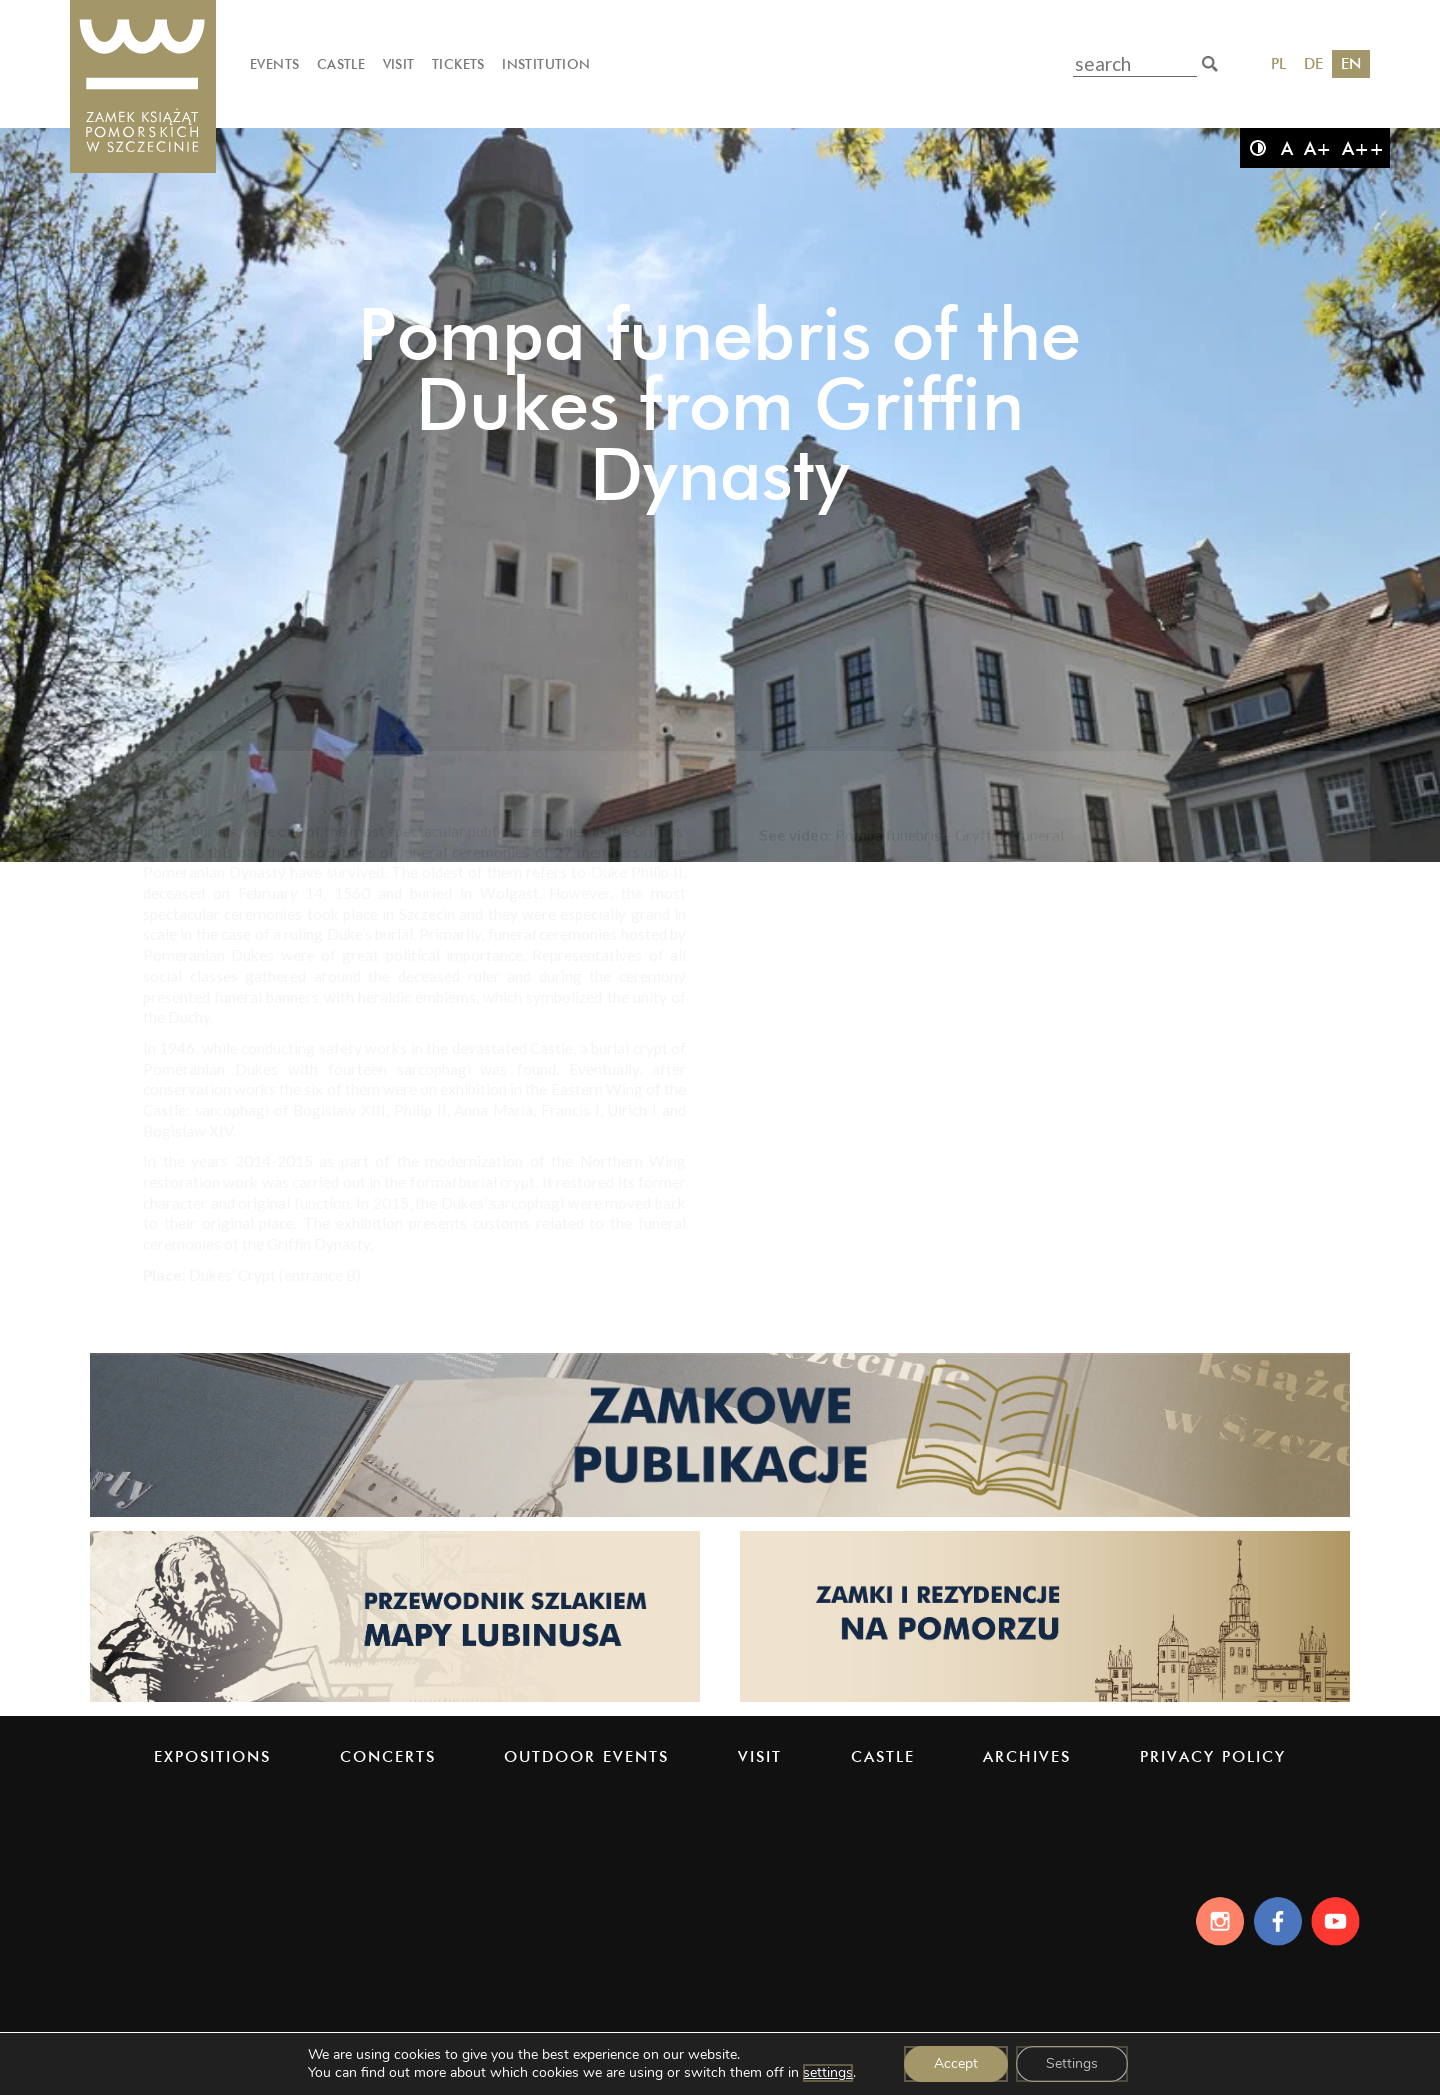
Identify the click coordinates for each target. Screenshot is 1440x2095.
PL (1278, 63)
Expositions (212, 1756)
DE (1313, 63)
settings (828, 2073)
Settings (1072, 2063)
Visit (399, 64)
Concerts (388, 1756)
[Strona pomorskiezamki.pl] (1045, 1700)
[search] (1210, 64)
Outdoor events (586, 1756)
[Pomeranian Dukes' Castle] (143, 87)
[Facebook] (1276, 1921)
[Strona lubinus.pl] (395, 1700)
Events (274, 64)
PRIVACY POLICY (1213, 1756)
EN (1351, 63)
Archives (1027, 1756)
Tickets (458, 64)
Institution (546, 64)
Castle (341, 64)
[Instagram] (1214, 1921)
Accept (956, 2063)
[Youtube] (1338, 1921)
